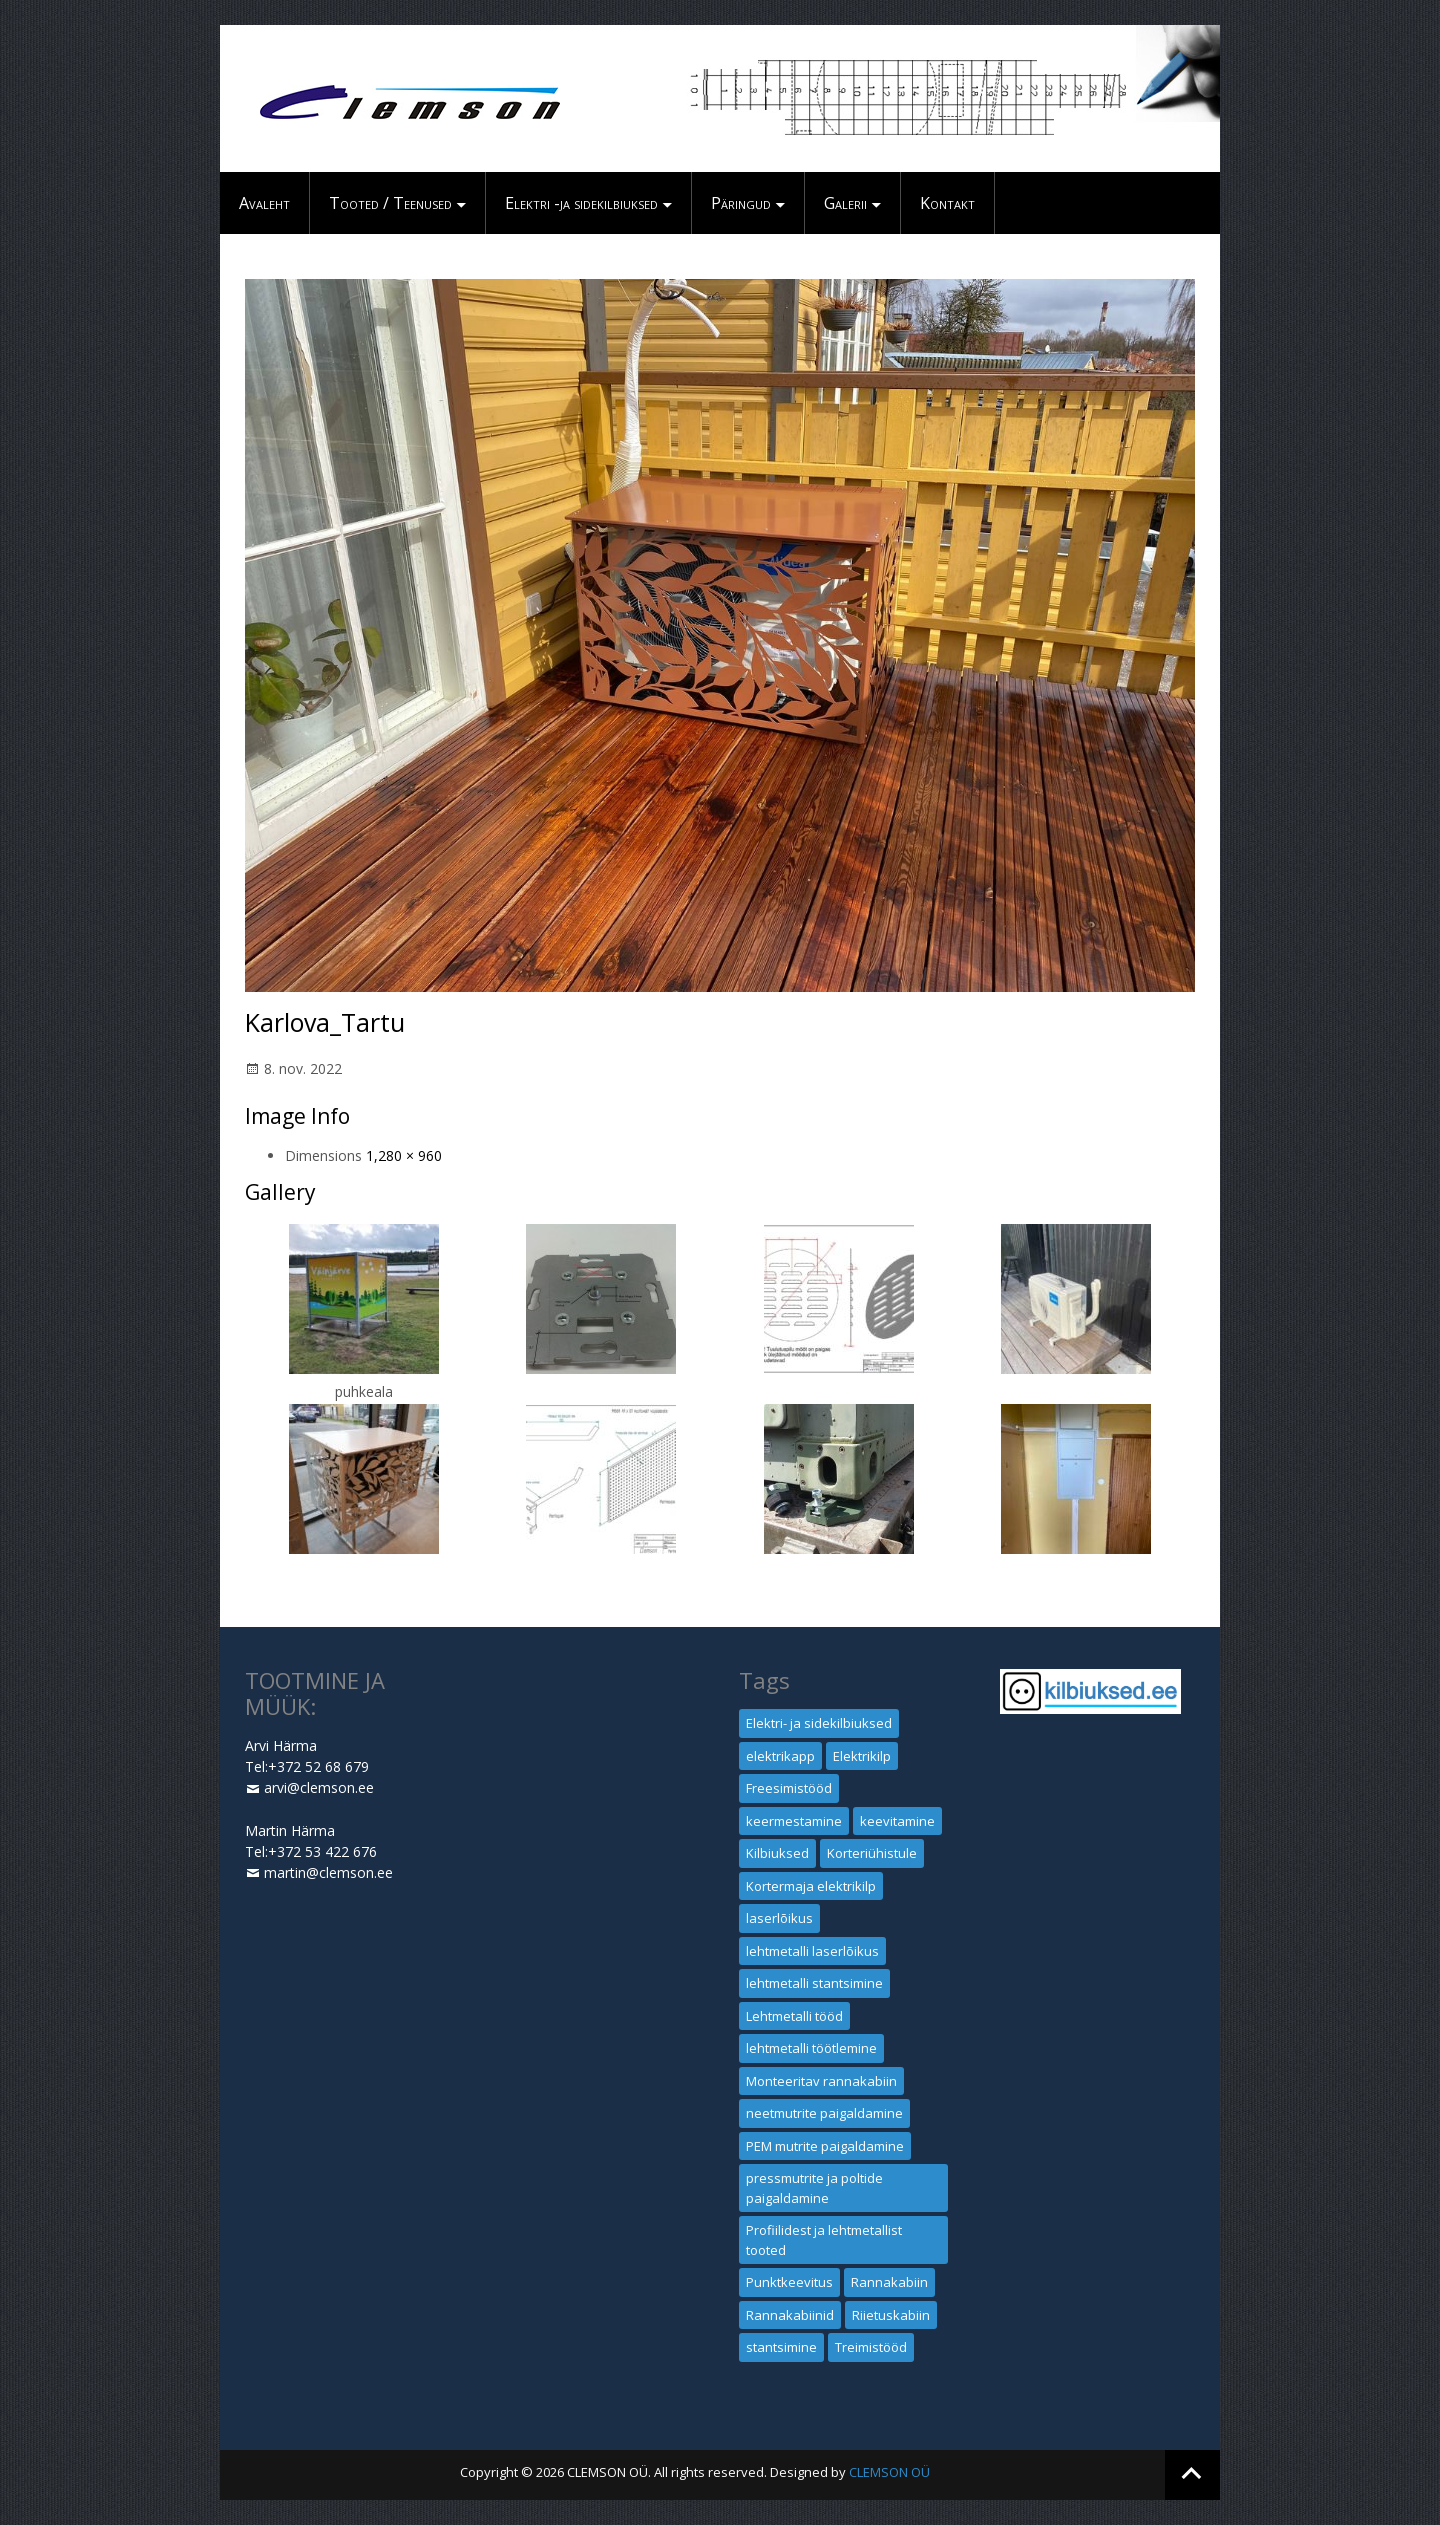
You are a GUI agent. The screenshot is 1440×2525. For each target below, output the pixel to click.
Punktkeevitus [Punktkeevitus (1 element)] (789, 2282)
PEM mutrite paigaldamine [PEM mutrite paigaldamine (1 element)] (825, 2146)
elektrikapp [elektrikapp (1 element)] (780, 1756)
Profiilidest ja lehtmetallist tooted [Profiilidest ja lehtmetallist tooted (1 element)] (824, 2240)
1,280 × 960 (404, 1155)
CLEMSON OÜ (889, 2472)
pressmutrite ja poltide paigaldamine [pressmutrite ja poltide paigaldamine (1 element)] (814, 2188)
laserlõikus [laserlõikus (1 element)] (779, 1918)
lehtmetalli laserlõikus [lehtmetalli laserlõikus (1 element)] (812, 1951)
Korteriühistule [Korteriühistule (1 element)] (872, 1853)
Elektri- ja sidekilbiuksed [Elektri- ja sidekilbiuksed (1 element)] (819, 1723)
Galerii (845, 203)
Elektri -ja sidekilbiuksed (581, 203)
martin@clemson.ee (328, 1872)
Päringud (741, 203)
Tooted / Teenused (390, 203)
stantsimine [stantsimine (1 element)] (781, 2347)
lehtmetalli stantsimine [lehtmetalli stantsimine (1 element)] (814, 1983)
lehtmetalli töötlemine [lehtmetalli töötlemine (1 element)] (811, 2048)
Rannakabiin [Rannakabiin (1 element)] (889, 2282)
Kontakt (947, 203)
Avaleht (264, 203)
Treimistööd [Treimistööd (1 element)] (871, 2347)
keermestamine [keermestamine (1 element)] (794, 1821)
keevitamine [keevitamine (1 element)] (897, 1821)
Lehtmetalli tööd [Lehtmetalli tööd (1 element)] (794, 2016)
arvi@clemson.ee (319, 1787)
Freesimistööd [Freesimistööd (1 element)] (789, 1788)
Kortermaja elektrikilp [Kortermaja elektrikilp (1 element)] (811, 1886)
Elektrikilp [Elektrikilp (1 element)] (862, 1756)
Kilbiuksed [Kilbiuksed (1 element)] (777, 1853)
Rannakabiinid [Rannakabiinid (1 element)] (790, 2315)
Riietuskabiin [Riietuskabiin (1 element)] (891, 2315)
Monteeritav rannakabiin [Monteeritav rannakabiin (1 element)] (821, 2081)
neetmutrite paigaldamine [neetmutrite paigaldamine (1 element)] (824, 2113)
